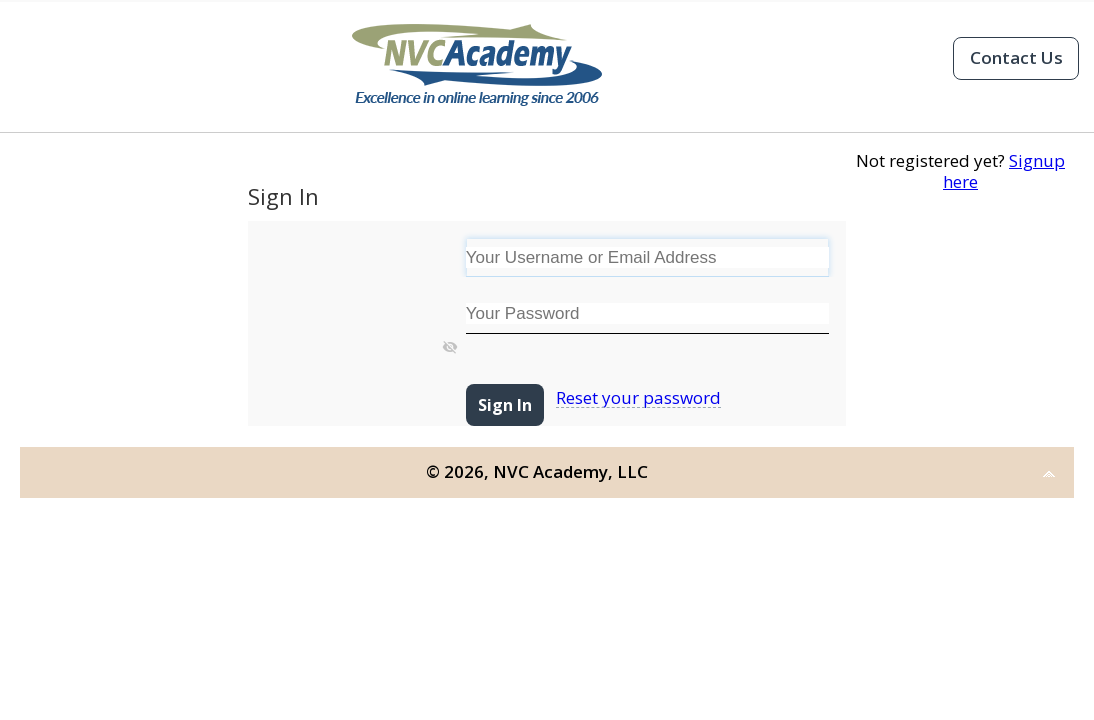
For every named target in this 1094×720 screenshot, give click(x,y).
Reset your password (638, 397)
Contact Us (1016, 57)
